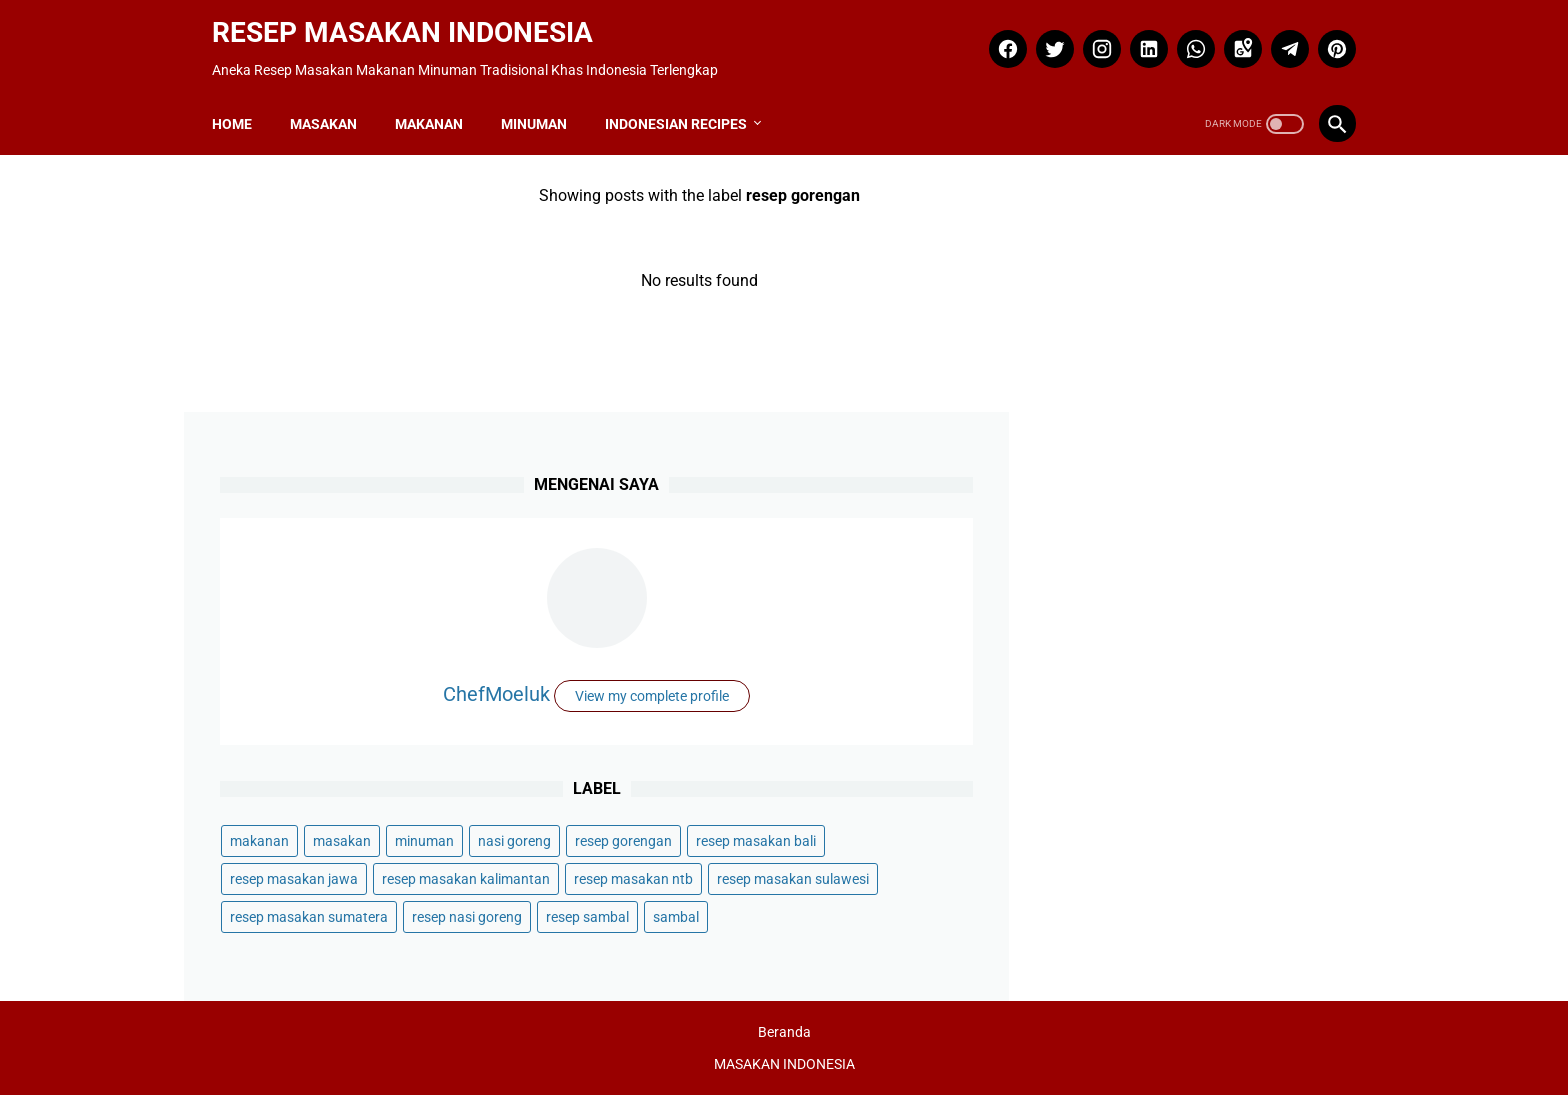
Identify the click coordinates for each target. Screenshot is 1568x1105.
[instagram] (1091, 37)
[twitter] (1044, 37)
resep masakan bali (1118, 692)
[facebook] (997, 37)
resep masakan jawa (1266, 692)
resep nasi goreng (1113, 882)
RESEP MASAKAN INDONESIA (410, 20)
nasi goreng (1094, 654)
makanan (1087, 616)
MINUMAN (542, 105)
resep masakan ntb (1117, 768)
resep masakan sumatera (1137, 844)
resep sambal (1233, 882)
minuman (1252, 616)
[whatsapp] (1185, 37)
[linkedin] (1138, 37)
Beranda (784, 1042)
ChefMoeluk (1198, 421)
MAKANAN (437, 105)
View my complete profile (1198, 474)
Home (240, 105)
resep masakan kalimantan (1142, 730)
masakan (1170, 616)
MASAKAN (331, 105)
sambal (1081, 920)
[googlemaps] (1232, 37)
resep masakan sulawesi (1134, 806)
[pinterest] (1326, 37)
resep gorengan (1203, 654)
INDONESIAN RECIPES (684, 105)
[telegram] (1279, 37)
